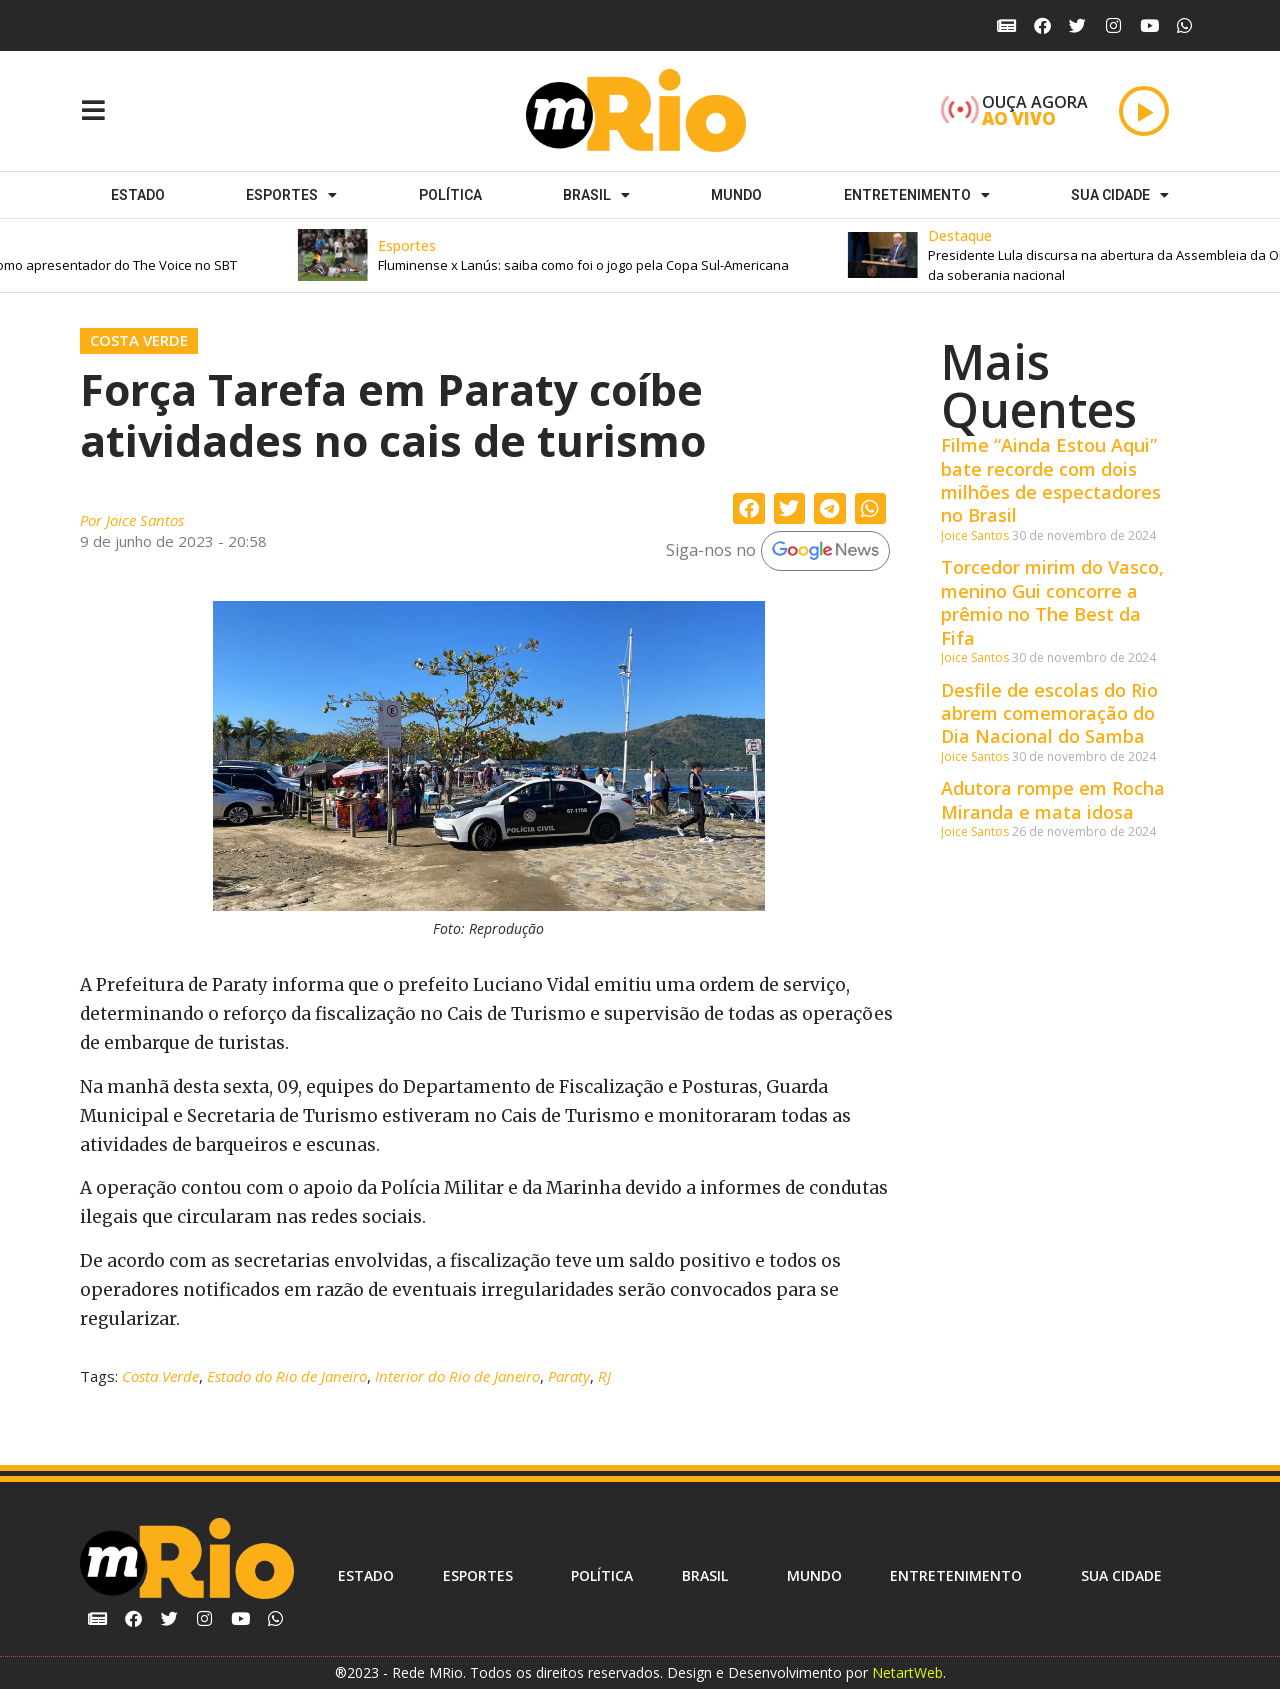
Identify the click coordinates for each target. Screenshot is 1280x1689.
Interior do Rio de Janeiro (457, 1376)
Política (450, 195)
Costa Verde (139, 340)
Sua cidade (1120, 195)
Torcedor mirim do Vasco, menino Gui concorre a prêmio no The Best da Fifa (1052, 602)
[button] (615, 255)
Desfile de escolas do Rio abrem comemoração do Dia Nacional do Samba (1049, 713)
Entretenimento (917, 195)
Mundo (736, 195)
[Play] (1144, 111)
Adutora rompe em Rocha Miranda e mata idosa (1053, 799)
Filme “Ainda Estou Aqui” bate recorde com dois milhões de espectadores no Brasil (1051, 480)
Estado (138, 195)
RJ (604, 1376)
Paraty (569, 1376)
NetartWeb (907, 1672)
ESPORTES (291, 195)
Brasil (596, 195)
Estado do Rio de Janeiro (287, 1376)
